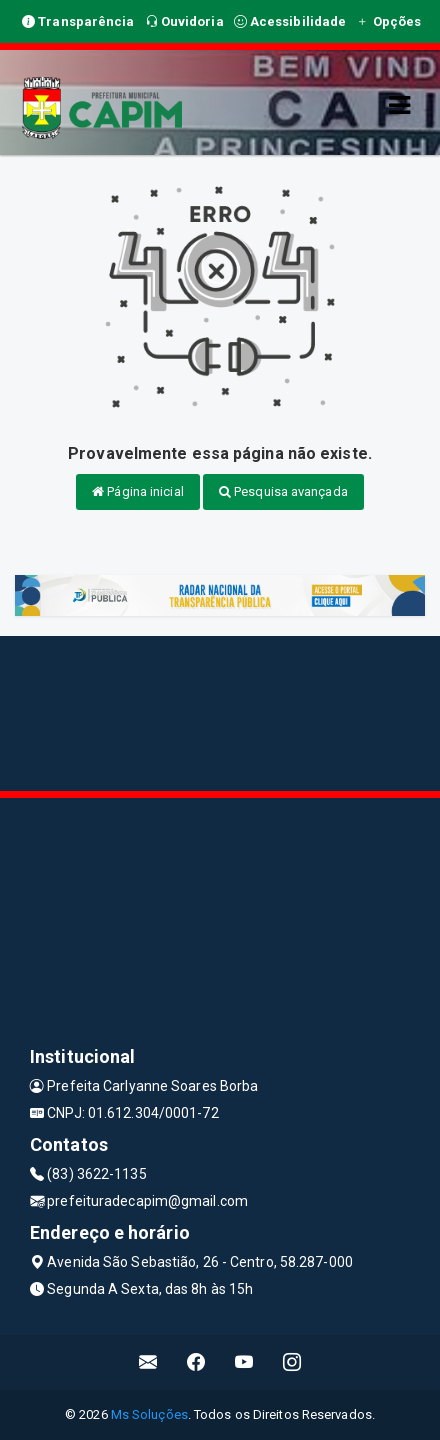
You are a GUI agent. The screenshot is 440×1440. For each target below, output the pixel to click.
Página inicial (138, 491)
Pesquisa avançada (283, 491)
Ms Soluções (149, 1414)
